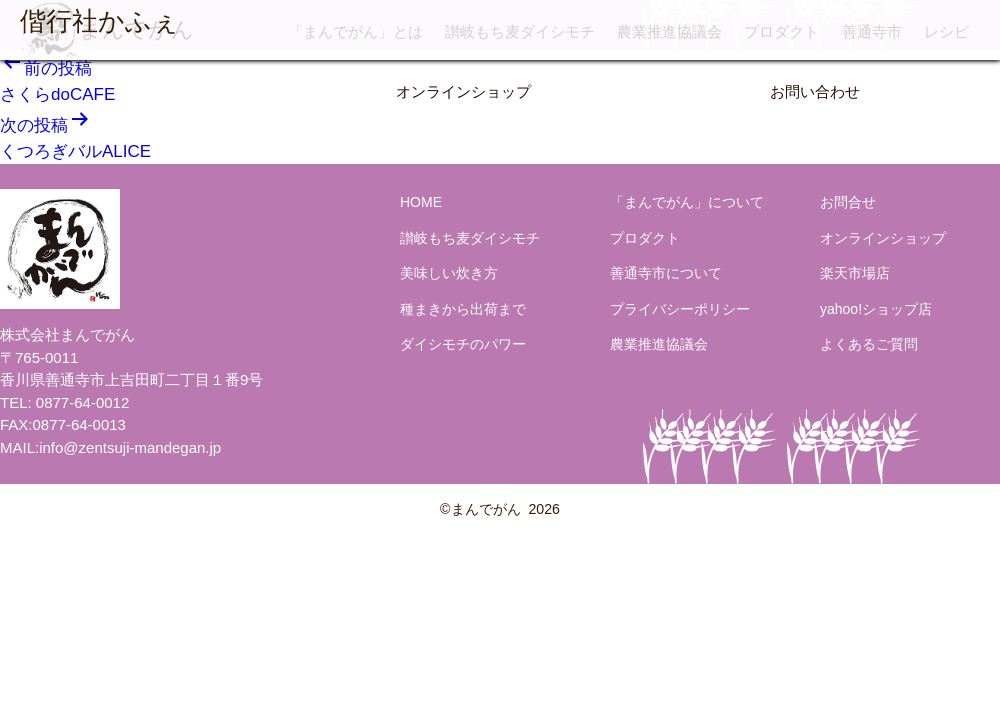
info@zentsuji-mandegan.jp (130, 447)
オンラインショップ (463, 91)
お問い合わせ (815, 91)
